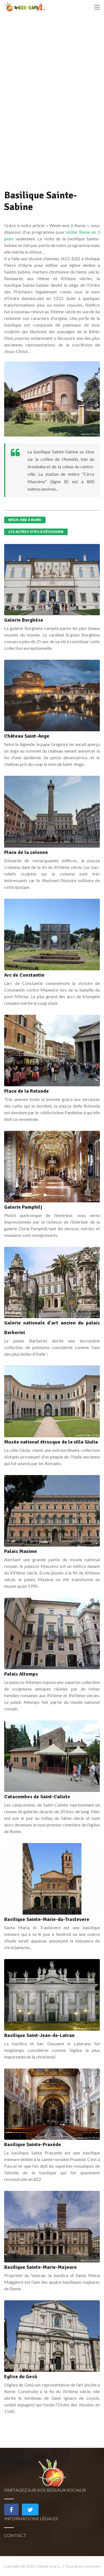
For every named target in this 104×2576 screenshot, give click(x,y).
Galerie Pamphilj (23, 1207)
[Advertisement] (45, 105)
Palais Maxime (20, 1551)
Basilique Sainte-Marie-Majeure (40, 2267)
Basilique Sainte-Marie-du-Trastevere (46, 1919)
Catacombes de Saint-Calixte (37, 1797)
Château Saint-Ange (26, 736)
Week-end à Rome (24, 520)
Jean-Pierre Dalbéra (83, 1316)
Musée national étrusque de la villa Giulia (51, 1442)
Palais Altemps (21, 1674)
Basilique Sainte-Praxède (32, 2144)
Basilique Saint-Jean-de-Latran (39, 2035)
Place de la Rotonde (26, 1091)
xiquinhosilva (87, 2370)
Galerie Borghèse (23, 620)
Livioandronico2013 (81, 2028)
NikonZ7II (85, 2260)
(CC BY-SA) (94, 434)
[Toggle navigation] (97, 7)
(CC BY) (96, 1200)
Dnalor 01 (85, 434)
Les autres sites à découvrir (36, 532)
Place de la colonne (26, 852)
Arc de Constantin (24, 975)
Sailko (89, 1200)
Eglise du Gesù (20, 2376)
